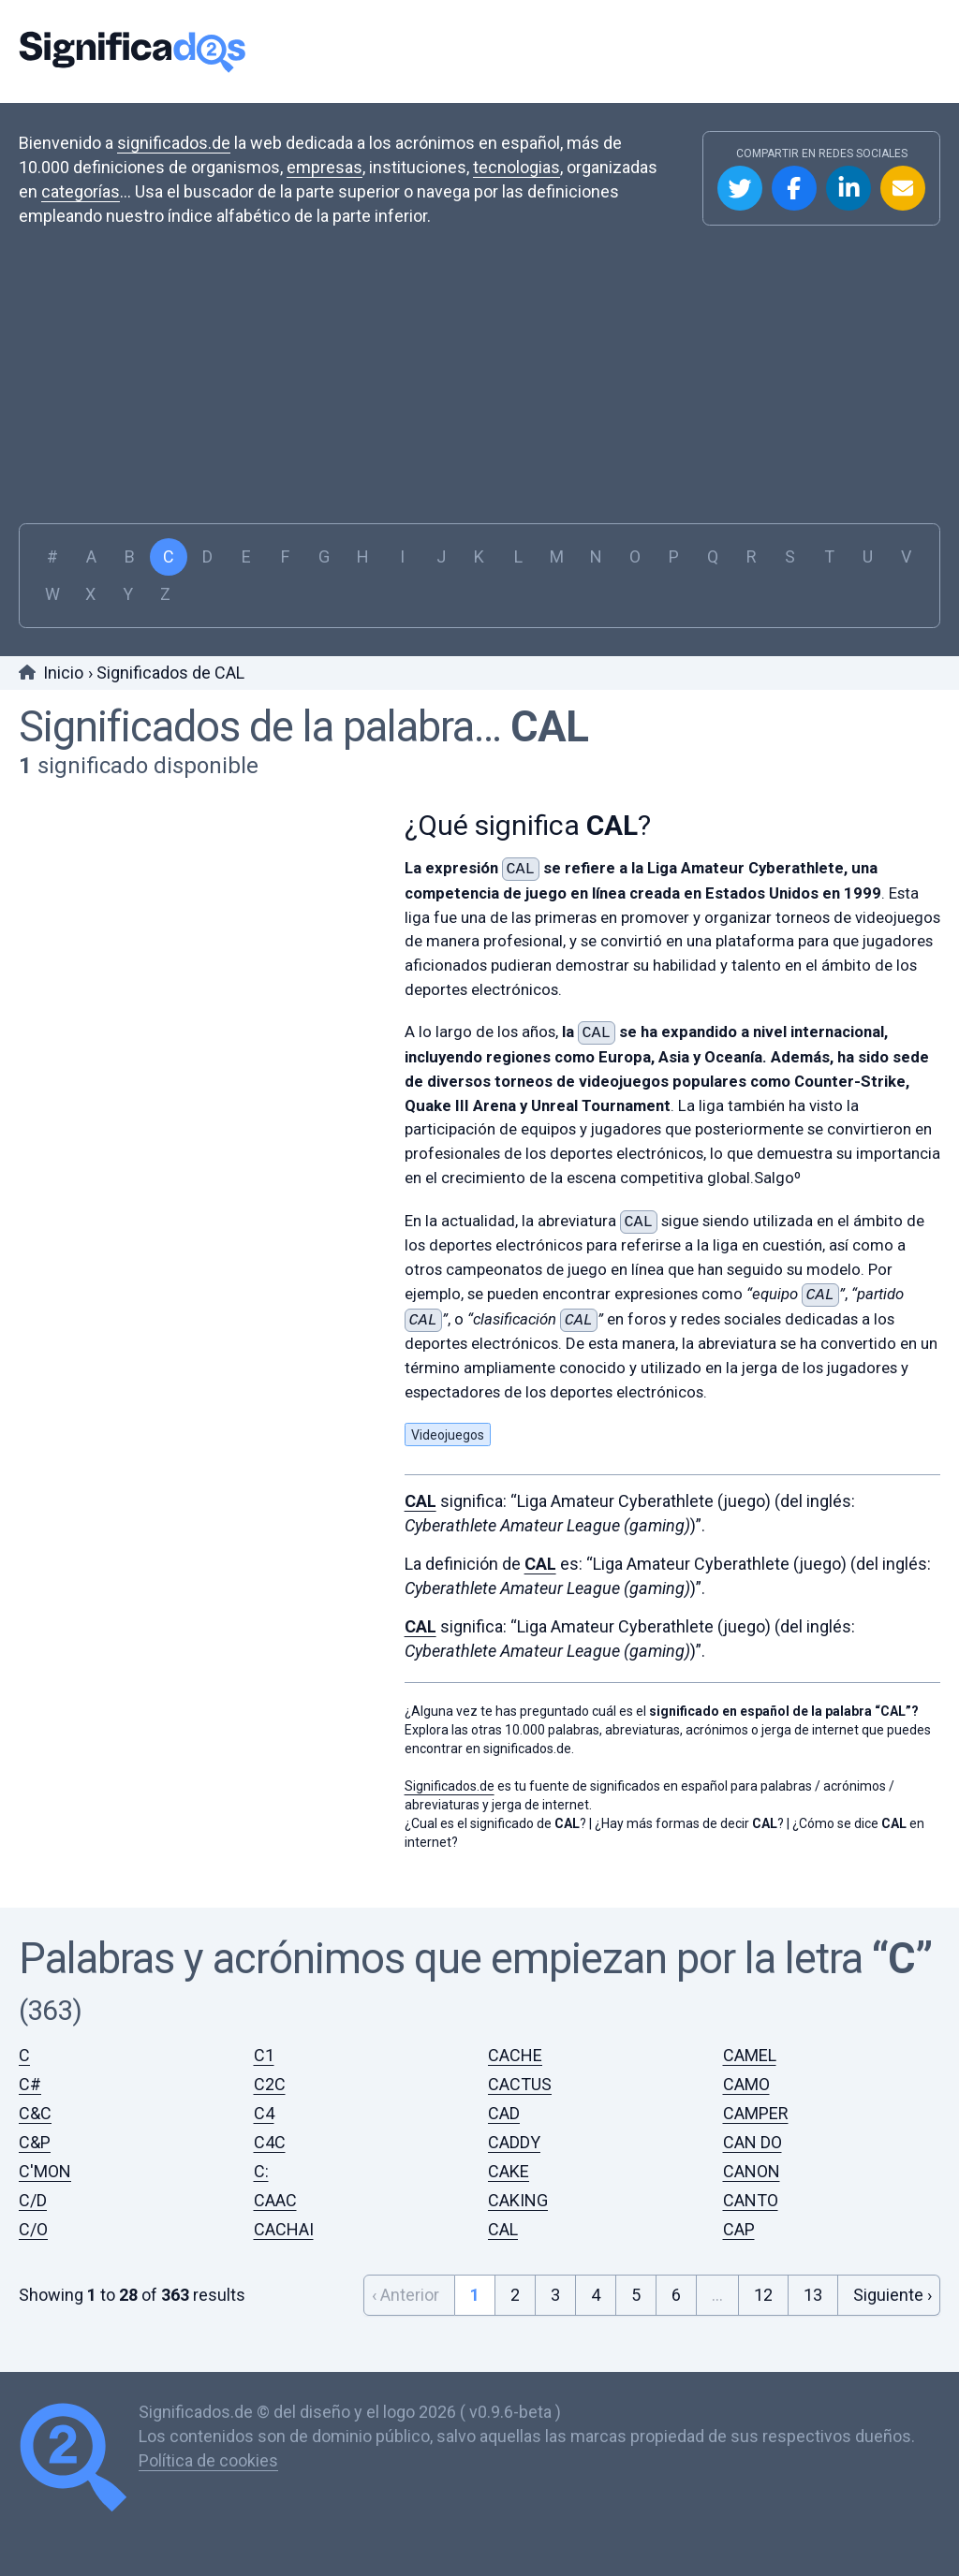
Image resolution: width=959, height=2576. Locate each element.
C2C (270, 2084)
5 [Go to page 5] (636, 2295)
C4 (264, 2113)
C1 (264, 2055)
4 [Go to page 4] (595, 2295)
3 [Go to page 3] (555, 2295)
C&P (35, 2142)
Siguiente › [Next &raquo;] (892, 2295)
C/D (33, 2200)
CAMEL (749, 2055)
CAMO (746, 2084)
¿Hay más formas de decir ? (689, 1823)
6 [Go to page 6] (676, 2295)
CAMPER (756, 2113)
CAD (504, 2113)
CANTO (750, 2200)
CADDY (514, 2142)
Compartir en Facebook (794, 188)
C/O (33, 2229)
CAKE (508, 2171)
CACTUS (520, 2084)
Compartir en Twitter (739, 188)
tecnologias (516, 167)
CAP (739, 2229)
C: (261, 2171)
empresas (324, 167)
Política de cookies (208, 2460)
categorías (80, 191)
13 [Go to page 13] (813, 2295)
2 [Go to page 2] (515, 2295)
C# (30, 2084)
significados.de (173, 143)
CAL (549, 727)
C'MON (45, 2171)
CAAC (275, 2200)
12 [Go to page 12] (763, 2295)
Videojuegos (447, 1434)
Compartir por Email (902, 188)
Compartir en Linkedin (848, 188)
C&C (35, 2113)
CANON (751, 2171)
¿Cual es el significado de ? (495, 1823)
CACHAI (284, 2229)
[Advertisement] (479, 383)
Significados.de (132, 51)
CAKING (518, 2200)
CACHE (515, 2055)
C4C (270, 2142)
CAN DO (752, 2142)
